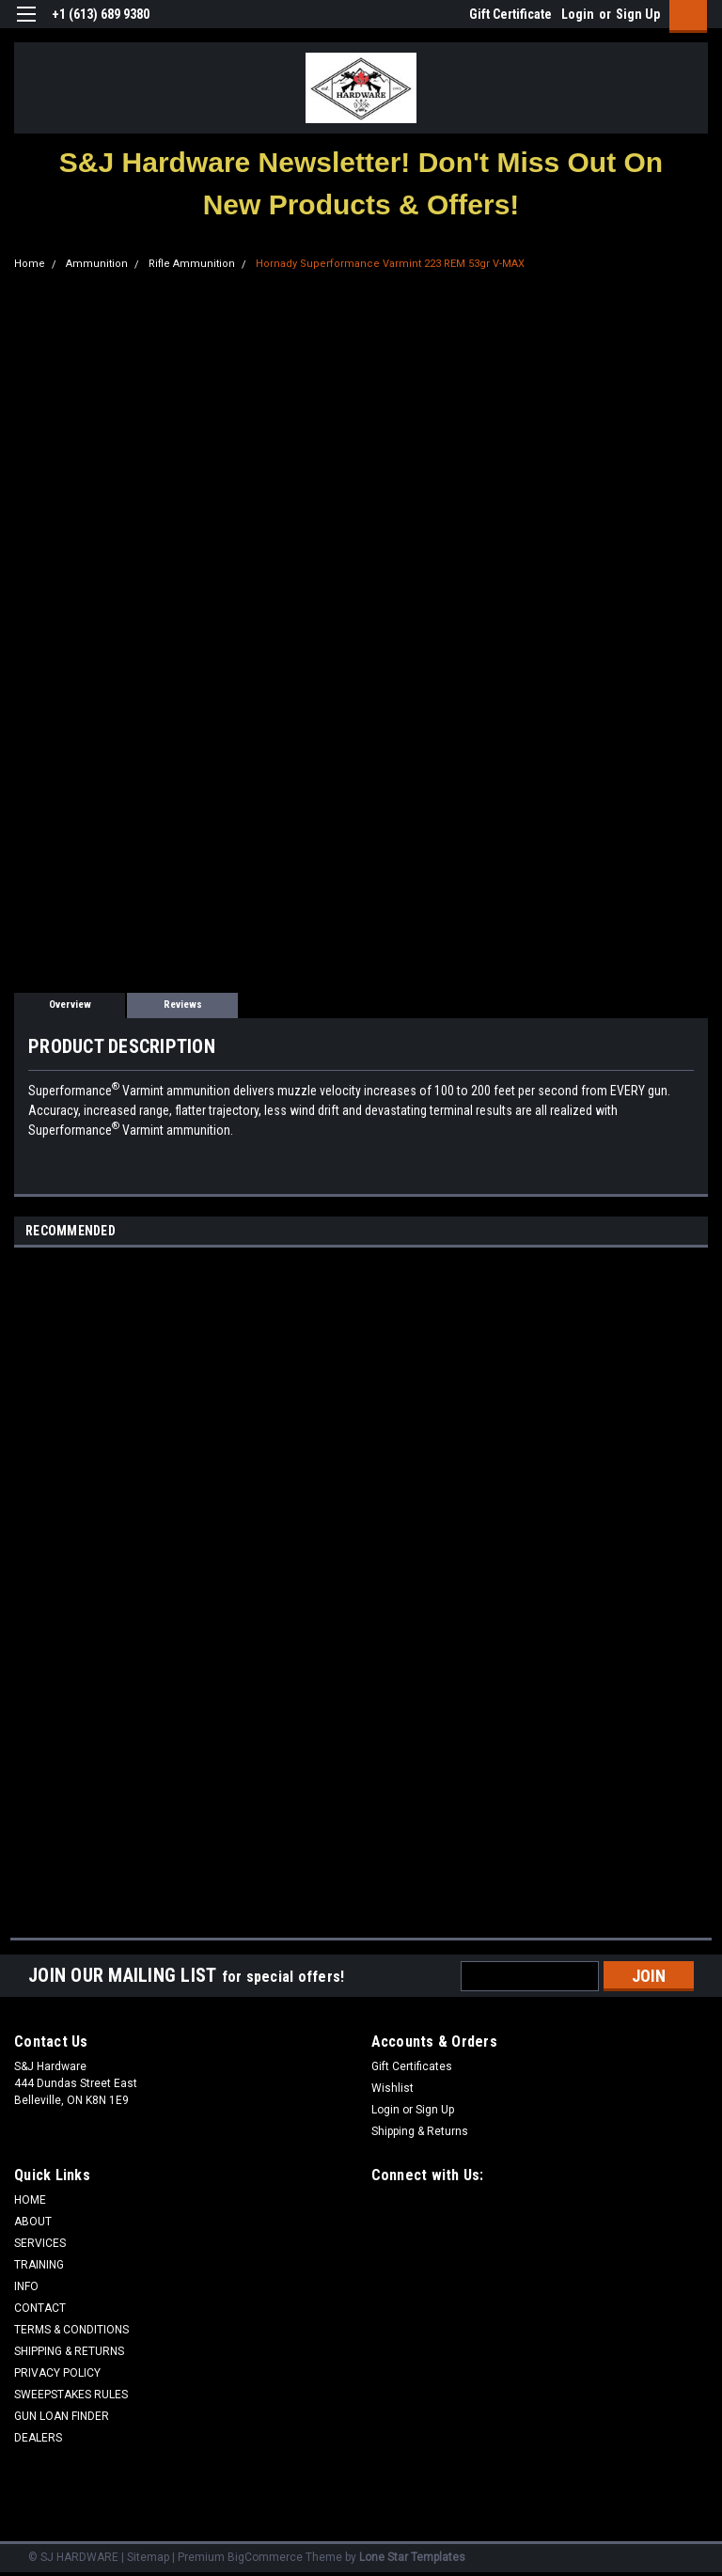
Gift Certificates (411, 2066)
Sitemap (148, 2557)
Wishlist (392, 2088)
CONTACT (40, 2308)
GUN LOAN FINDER (61, 2416)
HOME (30, 2200)
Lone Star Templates (412, 2557)
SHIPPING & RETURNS (69, 2351)
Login (577, 14)
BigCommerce (265, 2557)
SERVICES (40, 2243)
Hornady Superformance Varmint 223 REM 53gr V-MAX (390, 264)
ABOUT (33, 2221)
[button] (361, 183)
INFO (26, 2286)
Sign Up (638, 14)
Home (29, 264)
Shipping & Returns (419, 2131)
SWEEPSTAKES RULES (71, 2394)
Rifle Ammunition (192, 264)
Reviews (183, 1004)
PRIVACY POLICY (57, 2373)
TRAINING (39, 2264)
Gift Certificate (510, 14)
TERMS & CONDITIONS (71, 2329)
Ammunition (97, 264)
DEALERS (38, 2437)
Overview (70, 1004)
